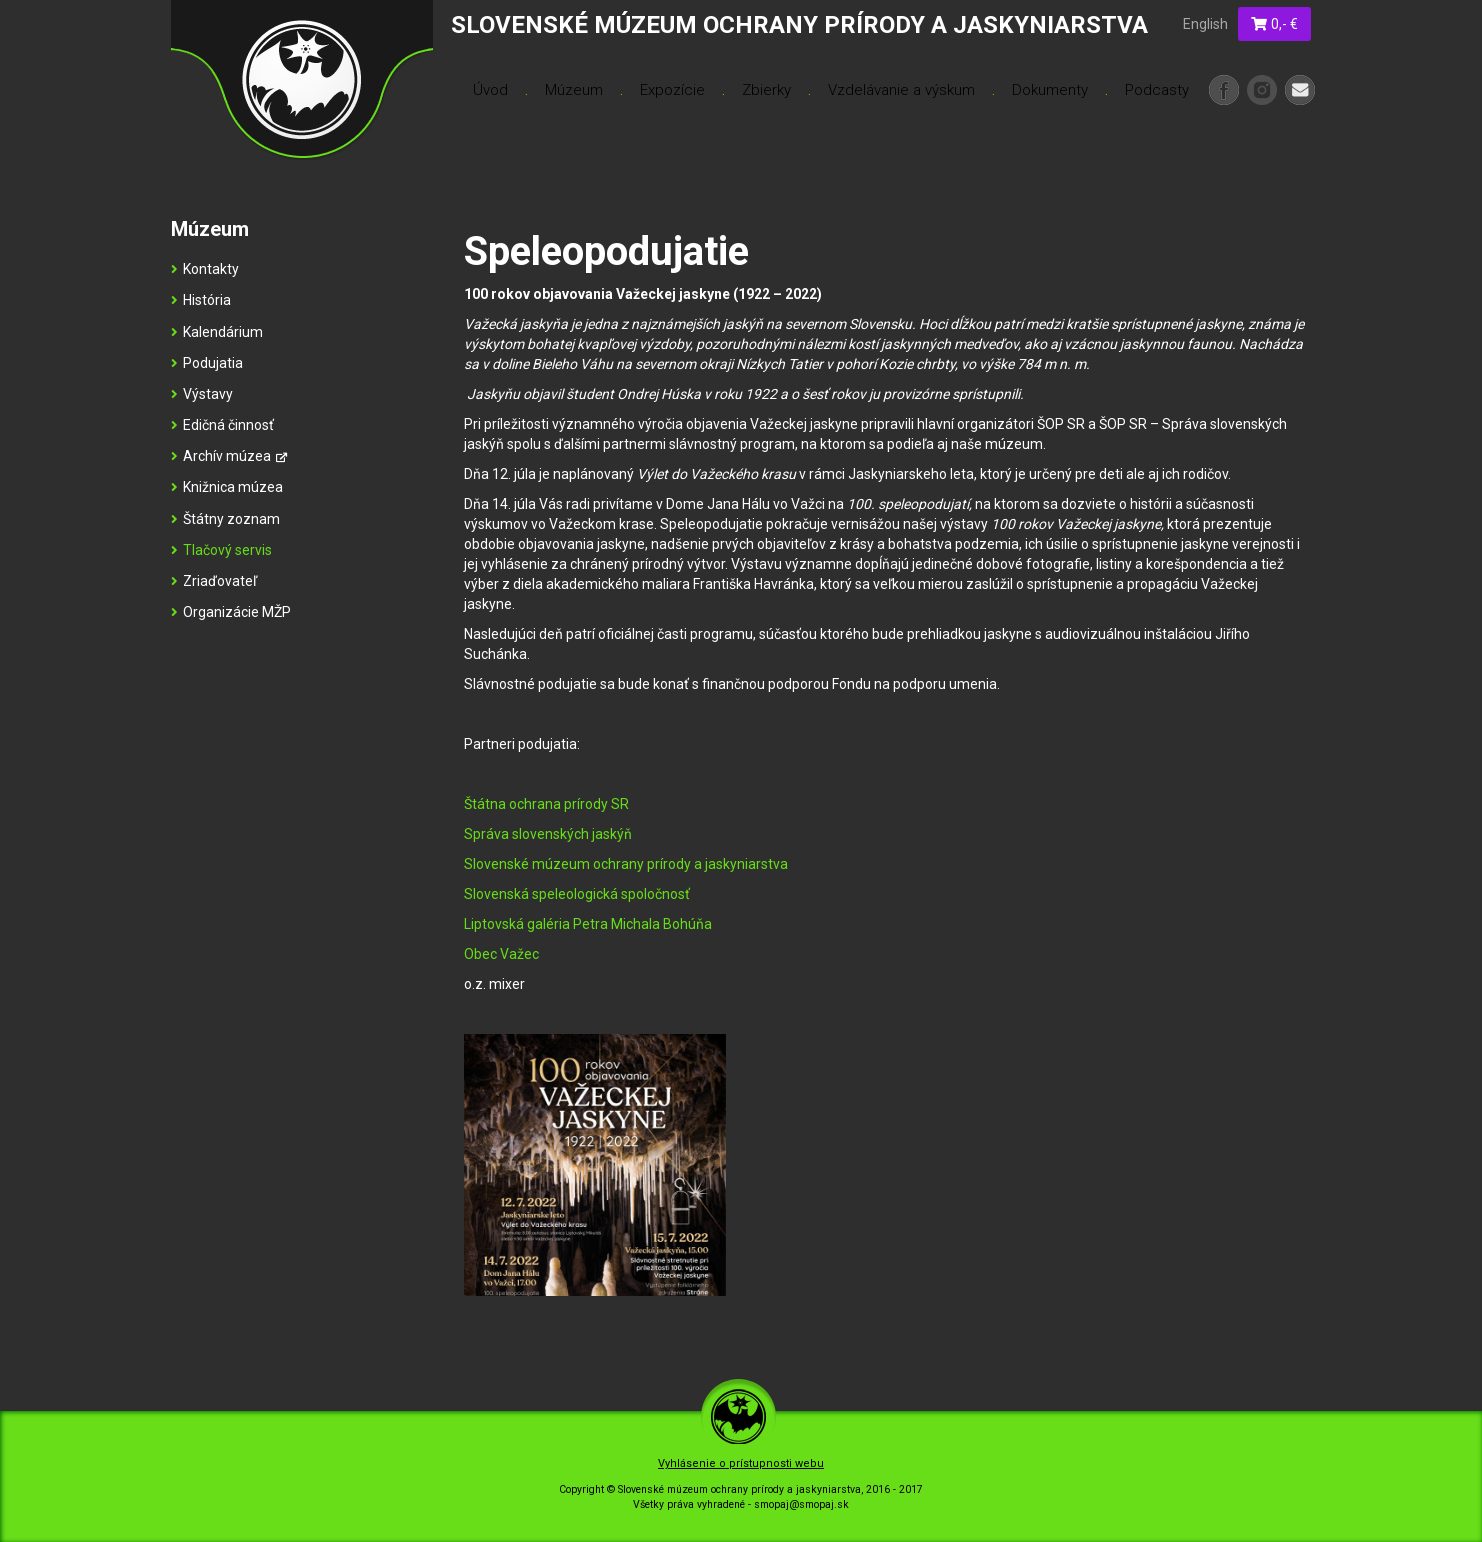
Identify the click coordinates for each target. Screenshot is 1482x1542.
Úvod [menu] (490, 90)
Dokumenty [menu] (1050, 90)
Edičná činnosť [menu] (222, 425)
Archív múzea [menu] (229, 456)
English (1205, 24)
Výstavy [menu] (202, 394)
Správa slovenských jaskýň (548, 834)
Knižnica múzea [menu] (227, 487)
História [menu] (201, 300)
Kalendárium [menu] (217, 332)
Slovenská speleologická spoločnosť (577, 894)
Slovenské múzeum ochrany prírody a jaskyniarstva (626, 864)
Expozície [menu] (672, 90)
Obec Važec (501, 954)
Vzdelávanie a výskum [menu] (901, 90)
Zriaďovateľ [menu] (214, 581)
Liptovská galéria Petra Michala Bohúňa (588, 924)
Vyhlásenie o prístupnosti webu (741, 1463)
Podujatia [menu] (207, 363)
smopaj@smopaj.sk (801, 1504)
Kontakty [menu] (205, 269)
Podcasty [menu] (1157, 90)
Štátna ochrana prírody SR (546, 804)
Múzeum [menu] (574, 90)
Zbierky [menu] (766, 90)
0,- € (1275, 24)
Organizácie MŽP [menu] (231, 612)
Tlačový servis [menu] (221, 550)
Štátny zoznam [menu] (225, 519)
